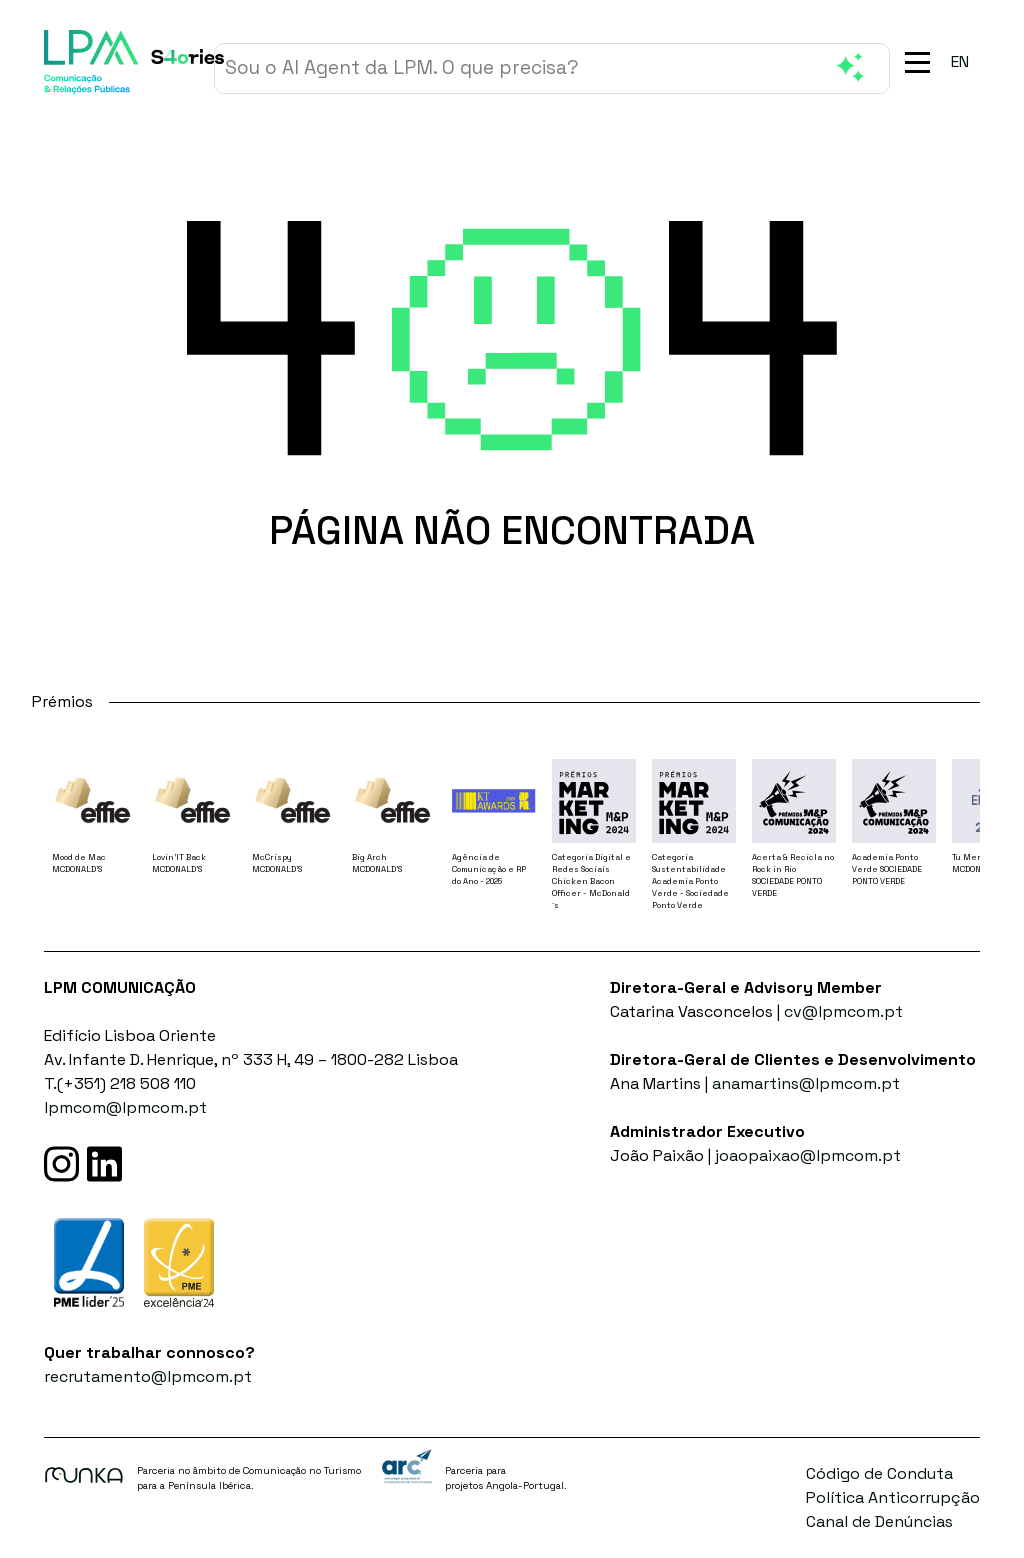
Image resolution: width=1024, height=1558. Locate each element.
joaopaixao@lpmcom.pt (808, 1155)
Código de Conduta (879, 1473)
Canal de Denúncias (879, 1521)
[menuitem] (960, 62)
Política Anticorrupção (893, 1497)
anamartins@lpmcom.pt (806, 1083)
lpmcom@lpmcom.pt (125, 1107)
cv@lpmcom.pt (843, 1011)
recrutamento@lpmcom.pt (148, 1376)
